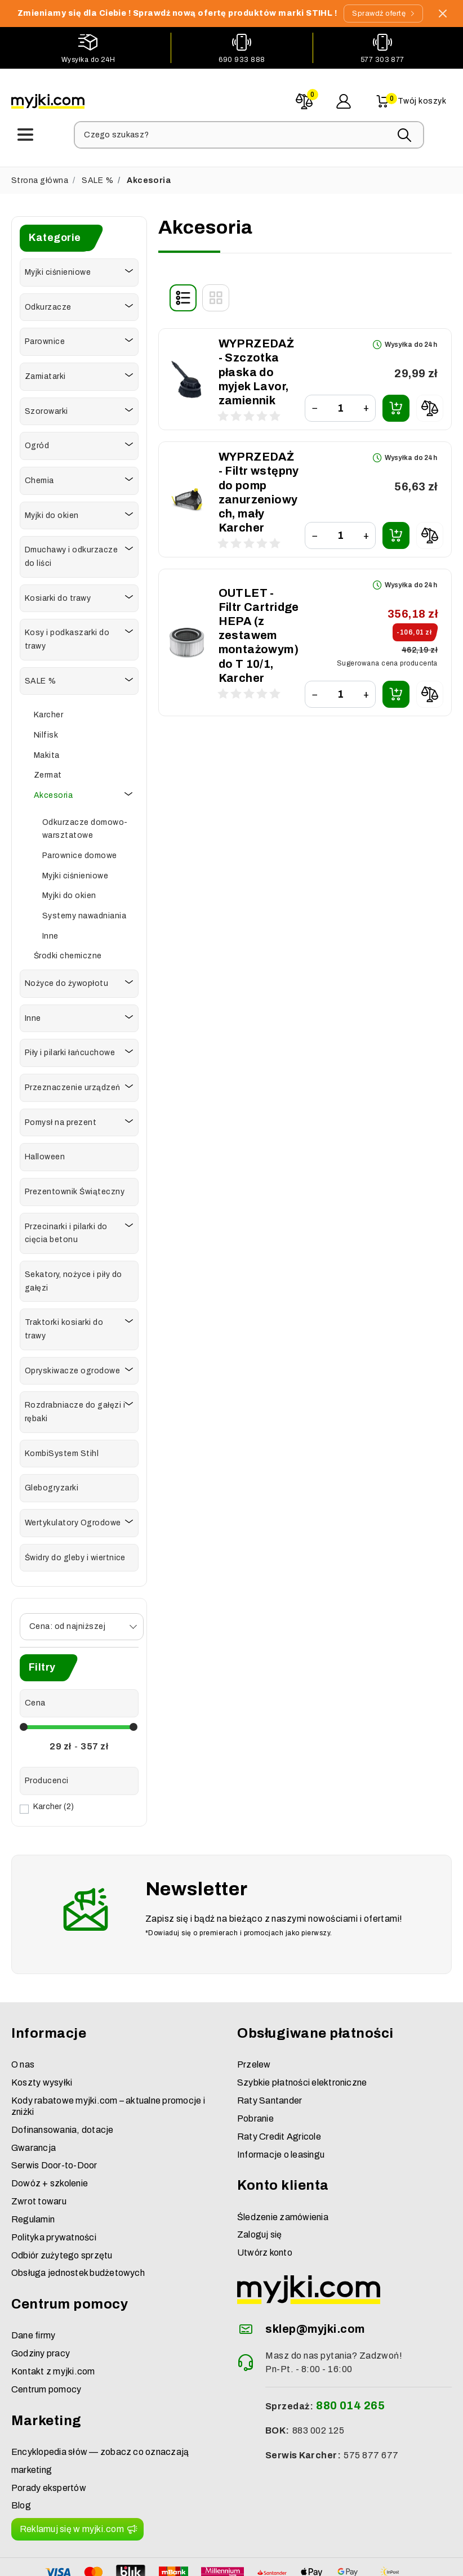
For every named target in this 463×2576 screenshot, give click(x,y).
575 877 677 (371, 2404)
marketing (31, 2419)
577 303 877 (382, 60)
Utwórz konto (264, 2202)
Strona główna (39, 177)
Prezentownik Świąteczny (74, 1189)
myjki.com (189, 2563)
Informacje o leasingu (280, 2104)
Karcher (48, 712)
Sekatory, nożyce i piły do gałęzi (73, 1278)
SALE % (97, 177)
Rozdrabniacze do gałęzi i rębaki (75, 1410)
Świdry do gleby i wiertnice (75, 1555)
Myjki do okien (52, 512)
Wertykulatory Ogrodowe (73, 1520)
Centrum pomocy (46, 2338)
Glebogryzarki (51, 1485)
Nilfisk (46, 732)
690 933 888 (242, 60)
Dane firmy (33, 2285)
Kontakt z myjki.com (53, 2320)
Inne (50, 933)
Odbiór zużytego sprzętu (62, 2204)
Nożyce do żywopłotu (66, 980)
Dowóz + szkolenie (49, 2132)
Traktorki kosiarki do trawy (64, 1327)
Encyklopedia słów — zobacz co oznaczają (100, 2401)
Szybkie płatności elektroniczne (302, 2032)
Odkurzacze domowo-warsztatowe (85, 826)
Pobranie (255, 2068)
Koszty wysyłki (41, 2032)
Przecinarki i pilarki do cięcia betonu (66, 1231)
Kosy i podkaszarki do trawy (67, 637)
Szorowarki (46, 408)
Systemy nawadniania (84, 913)
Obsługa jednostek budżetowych (78, 2222)
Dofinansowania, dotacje (62, 2079)
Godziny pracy (40, 2302)
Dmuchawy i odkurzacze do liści (71, 554)
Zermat (48, 772)
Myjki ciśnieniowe (58, 269)
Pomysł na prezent (60, 1119)
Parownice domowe (79, 853)
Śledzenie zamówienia (282, 2166)
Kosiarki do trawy (58, 595)
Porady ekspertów (48, 2437)
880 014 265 (350, 2355)
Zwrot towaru (38, 2150)
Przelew (254, 2014)
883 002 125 (318, 2380)
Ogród (37, 443)
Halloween (45, 1154)
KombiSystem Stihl (62, 1451)
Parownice (45, 338)
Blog (21, 2455)
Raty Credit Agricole (279, 2086)
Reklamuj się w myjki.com (72, 2478)
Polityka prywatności (53, 2186)
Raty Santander (269, 2050)
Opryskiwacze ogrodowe (72, 1368)
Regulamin (33, 2168)
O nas (22, 2014)
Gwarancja (33, 2097)
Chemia (39, 478)
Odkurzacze (48, 304)
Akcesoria (53, 792)
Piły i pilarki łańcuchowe (70, 1050)
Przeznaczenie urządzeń (73, 1085)
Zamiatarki (45, 373)
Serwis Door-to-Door (54, 2115)
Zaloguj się (259, 2184)
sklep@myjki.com (314, 2278)
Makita (47, 752)
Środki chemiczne (68, 953)
